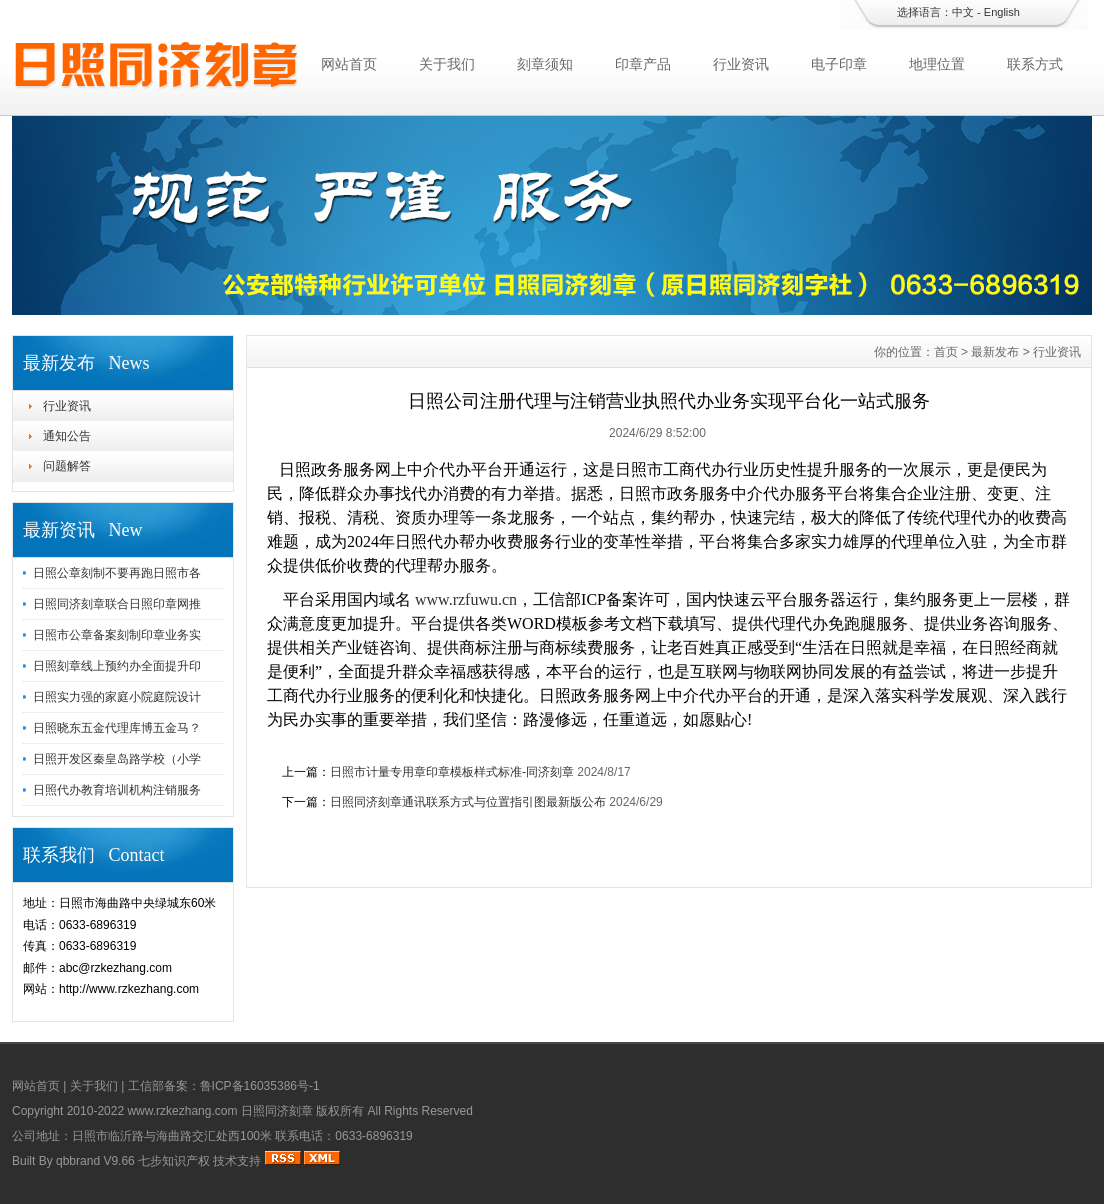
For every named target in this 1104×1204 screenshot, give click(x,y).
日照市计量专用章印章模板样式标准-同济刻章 (452, 772)
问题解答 (67, 466)
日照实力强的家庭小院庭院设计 (117, 697)
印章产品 (643, 64)
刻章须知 (545, 64)
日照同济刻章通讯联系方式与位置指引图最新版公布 (468, 802)
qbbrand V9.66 (95, 1161)
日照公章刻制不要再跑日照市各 (117, 573)
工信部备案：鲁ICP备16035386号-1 (224, 1086)
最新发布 (995, 352)
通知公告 (67, 436)
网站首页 (349, 64)
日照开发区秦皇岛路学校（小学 (117, 759)
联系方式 (1035, 64)
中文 (963, 12)
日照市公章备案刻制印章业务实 (117, 635)
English (1002, 12)
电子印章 (839, 64)
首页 (946, 352)
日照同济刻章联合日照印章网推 (117, 604)
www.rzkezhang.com (182, 1111)
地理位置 (937, 64)
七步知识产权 (174, 1161)
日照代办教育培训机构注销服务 (117, 790)
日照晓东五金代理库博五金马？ (117, 728)
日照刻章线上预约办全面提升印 (117, 666)
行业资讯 (741, 64)
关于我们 (447, 64)
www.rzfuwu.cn (466, 599)
